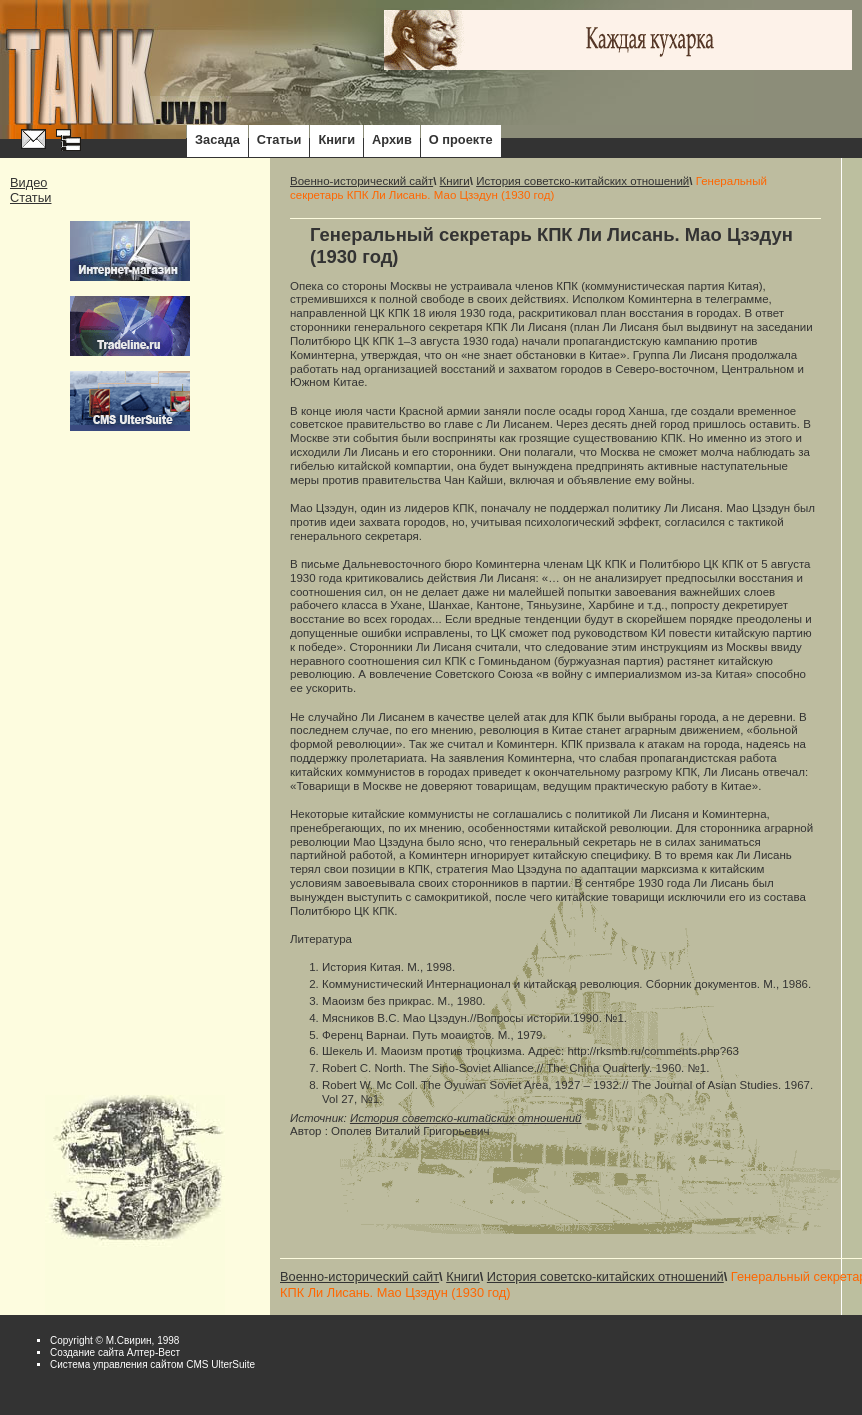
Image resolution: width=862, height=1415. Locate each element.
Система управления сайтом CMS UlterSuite (152, 1364)
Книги (336, 139)
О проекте (461, 139)
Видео (28, 182)
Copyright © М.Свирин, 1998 (114, 1340)
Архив (392, 139)
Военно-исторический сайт (361, 181)
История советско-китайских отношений (582, 181)
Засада (217, 139)
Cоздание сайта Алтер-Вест (115, 1352)
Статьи (279, 139)
